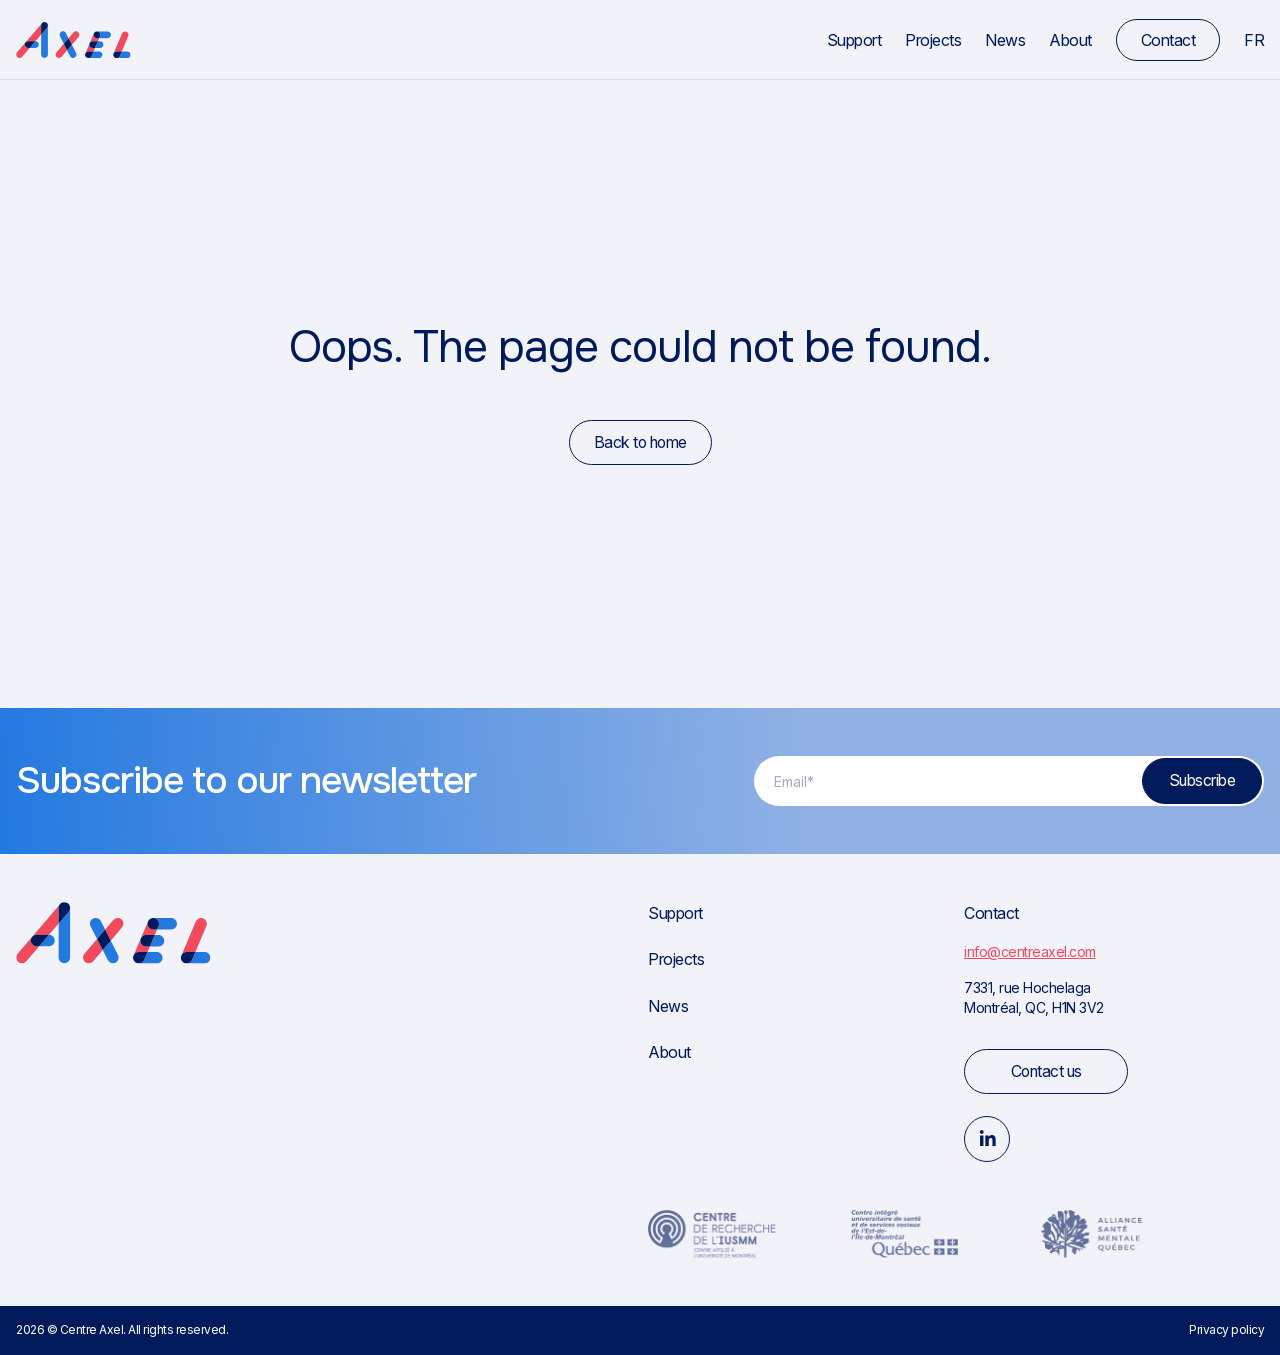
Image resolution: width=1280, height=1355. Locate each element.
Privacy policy (1226, 1329)
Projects (933, 40)
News (1005, 40)
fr (1254, 40)
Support (854, 40)
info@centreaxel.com (1030, 951)
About (1070, 40)
